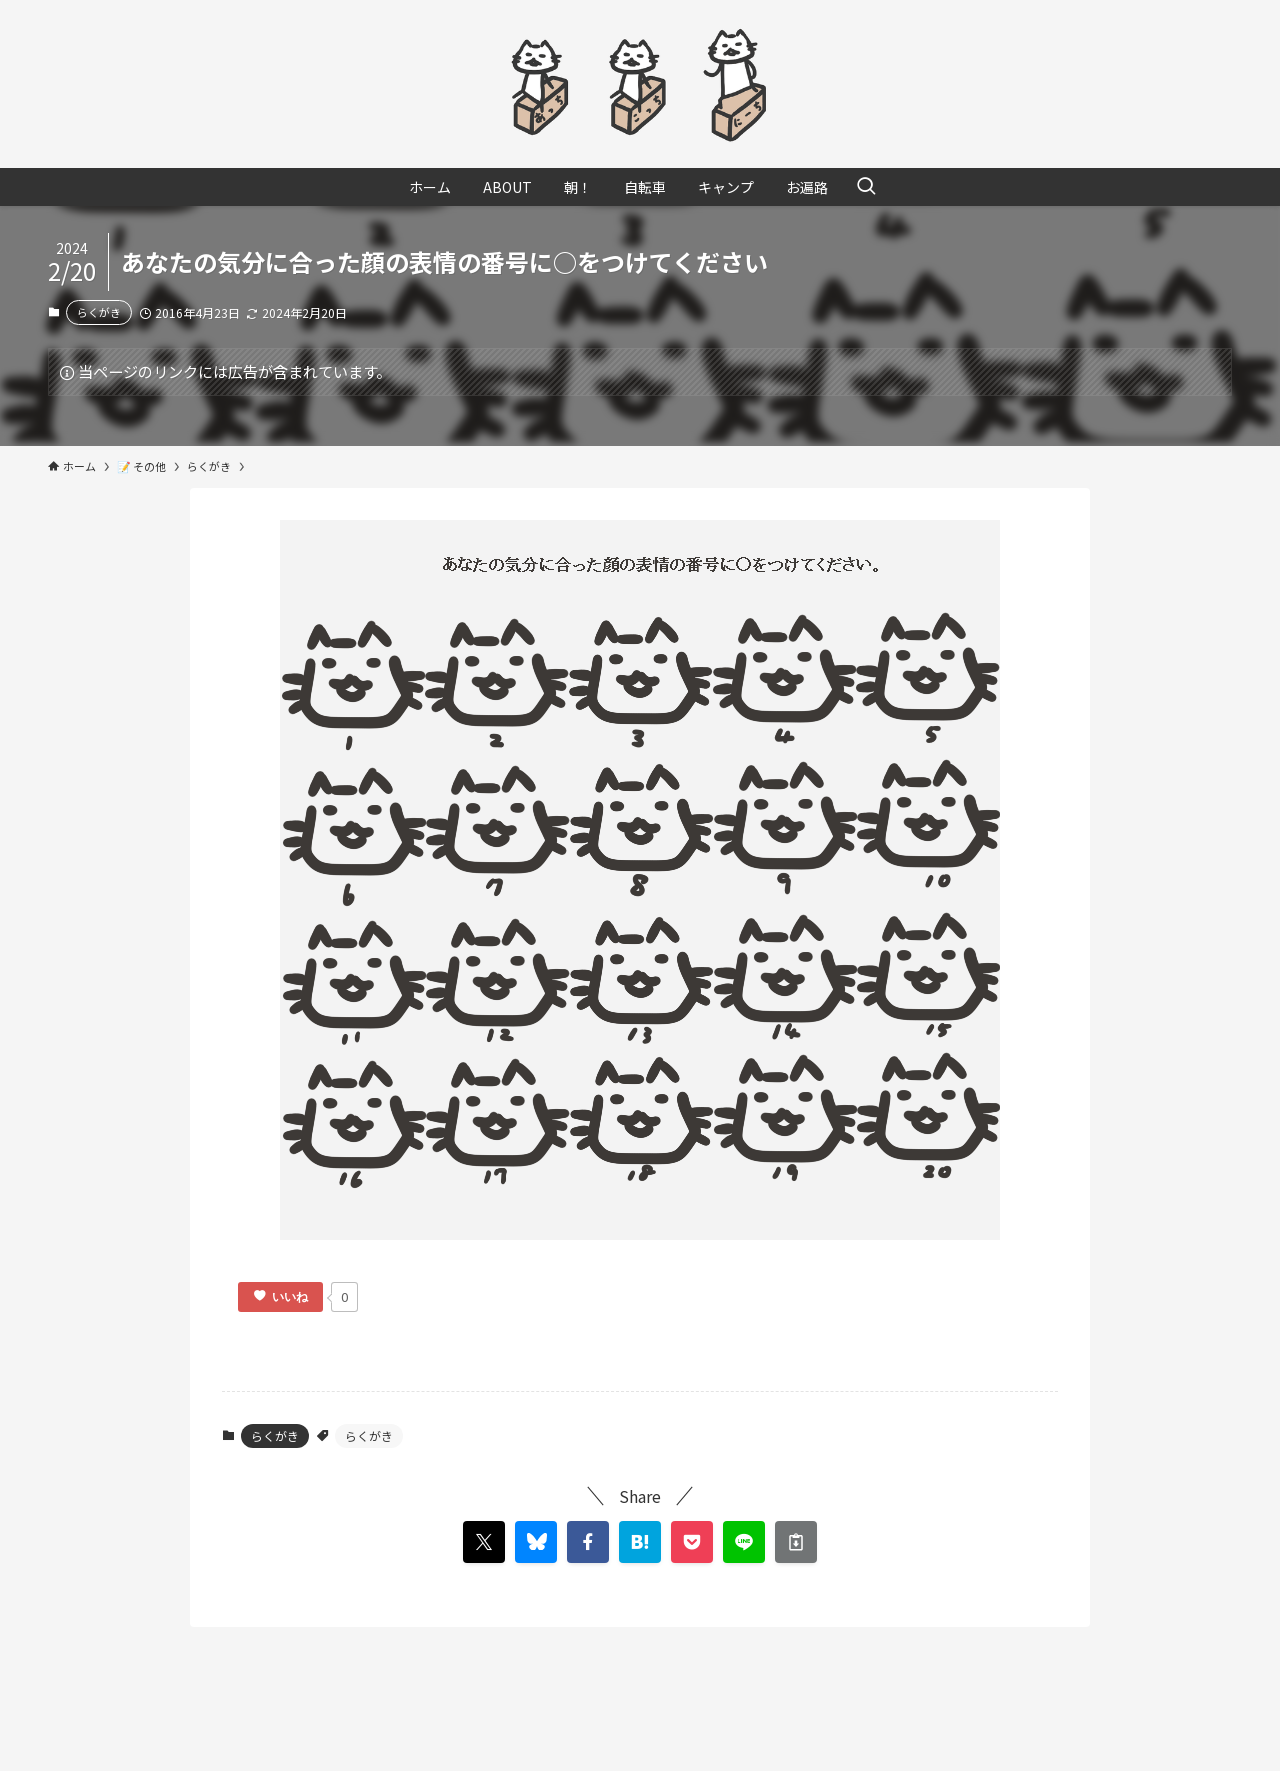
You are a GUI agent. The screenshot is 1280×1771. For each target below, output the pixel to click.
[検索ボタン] (866, 187)
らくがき (99, 312)
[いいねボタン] (280, 1297)
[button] (588, 1542)
